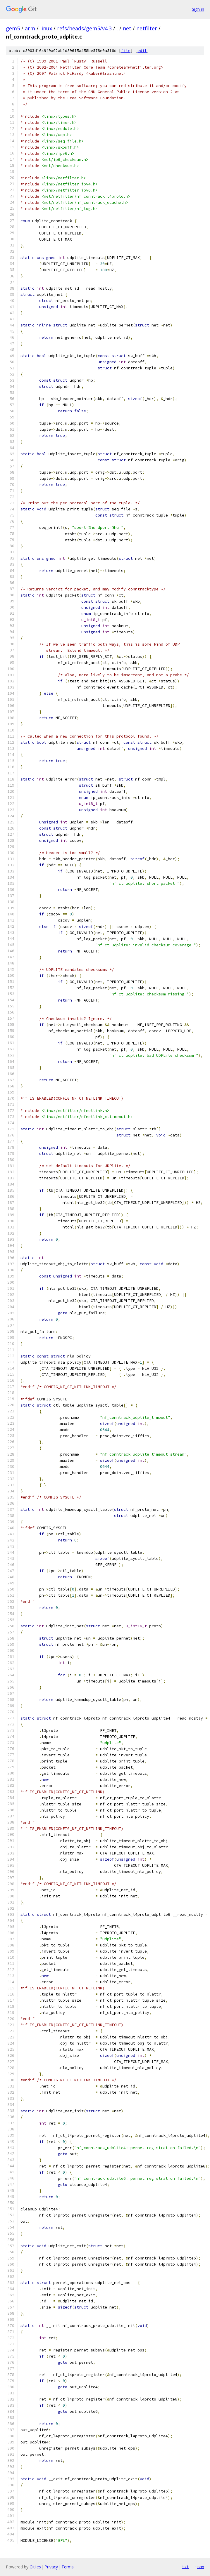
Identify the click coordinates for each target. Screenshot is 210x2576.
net (127, 28)
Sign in (198, 9)
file (125, 50)
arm (30, 28)
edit (142, 50)
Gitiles (35, 2567)
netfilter (146, 28)
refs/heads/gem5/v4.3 (84, 28)
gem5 (13, 28)
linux (46, 28)
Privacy (51, 2567)
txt (185, 2566)
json (199, 2566)
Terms (67, 2567)
